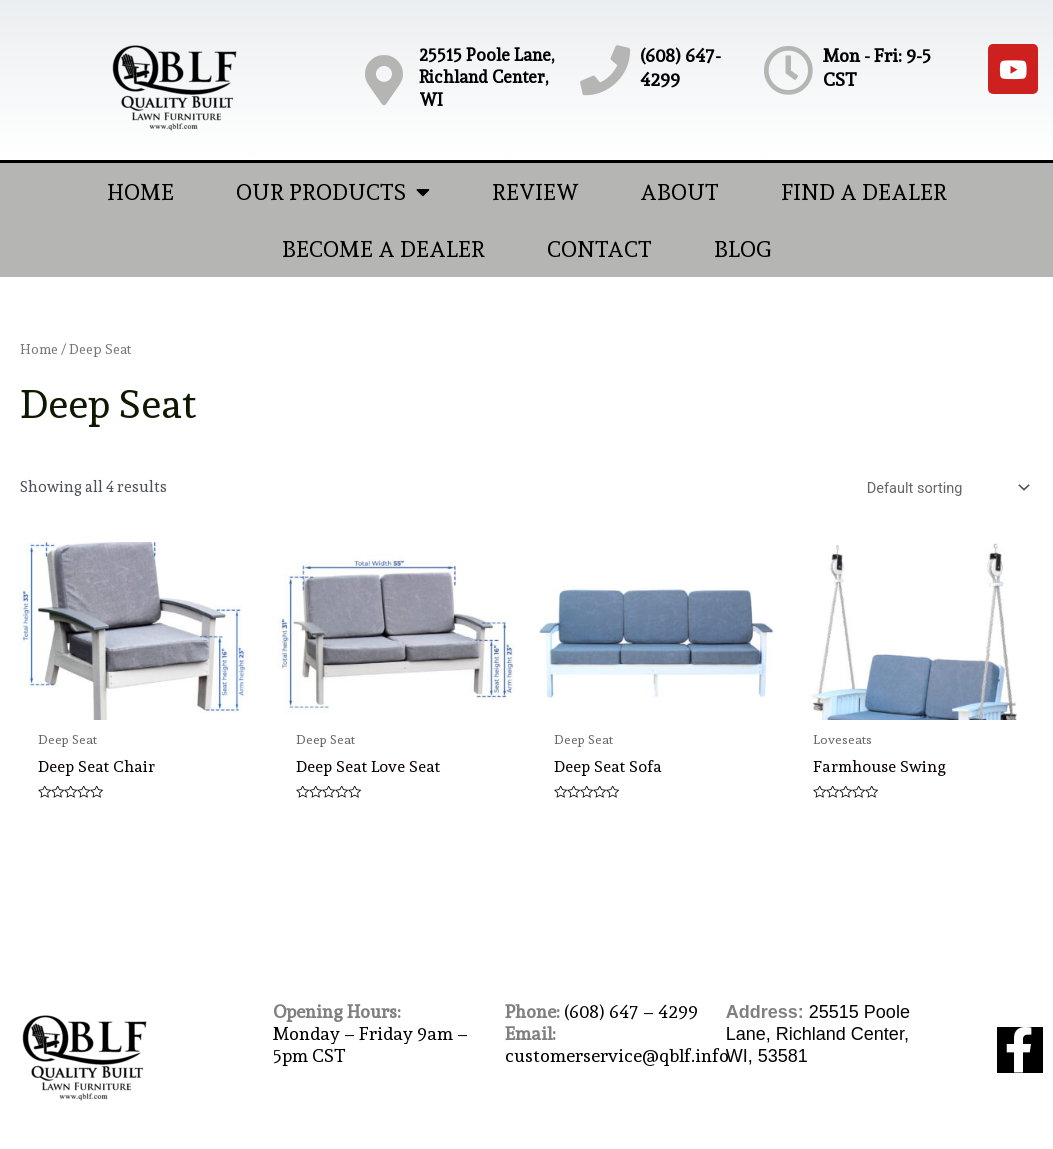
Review (535, 192)
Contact (599, 249)
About (679, 192)
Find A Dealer (864, 192)
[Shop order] (943, 488)
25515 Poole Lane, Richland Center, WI (486, 77)
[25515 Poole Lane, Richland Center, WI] (384, 80)
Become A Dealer (383, 249)
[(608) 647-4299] (605, 70)
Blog (742, 249)
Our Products (333, 192)
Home (140, 192)
